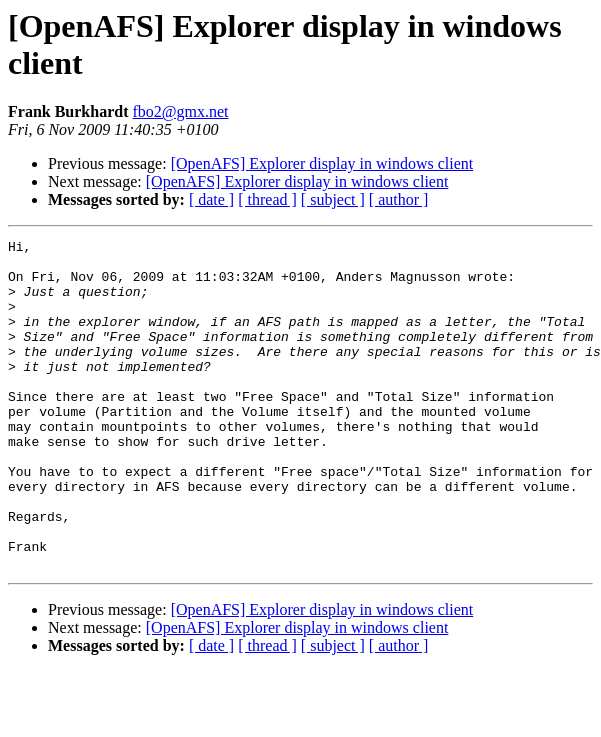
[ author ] (399, 199)
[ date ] (211, 199)
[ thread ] (267, 199)
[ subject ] (333, 199)
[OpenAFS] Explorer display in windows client (322, 163)
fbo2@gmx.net (180, 111)
